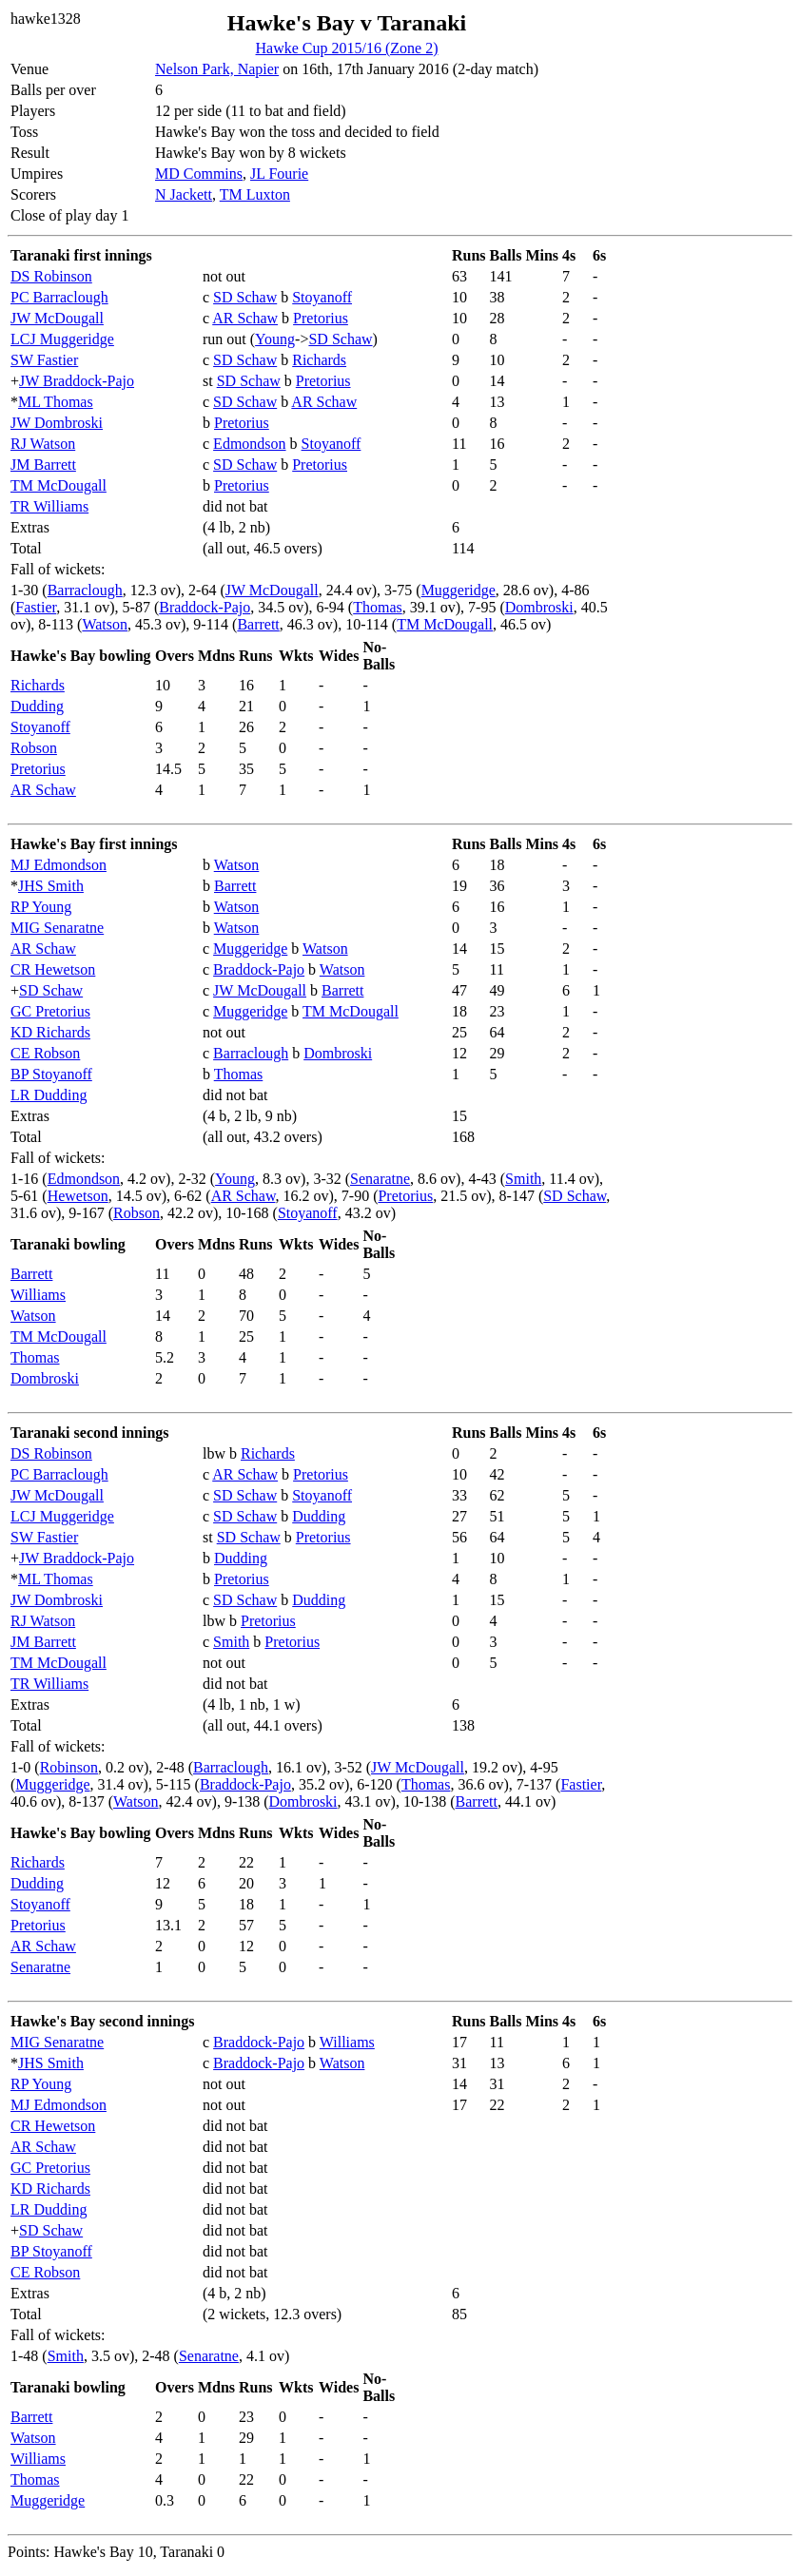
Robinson (69, 1767)
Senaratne (380, 1179)
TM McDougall (58, 485)
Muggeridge (458, 590)
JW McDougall (57, 318)
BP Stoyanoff (51, 1074)
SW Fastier (44, 360)
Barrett (258, 624)
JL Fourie (279, 173)
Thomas (377, 607)
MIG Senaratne (57, 928)
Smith (523, 1179)
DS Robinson (51, 276)
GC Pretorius (50, 1011)
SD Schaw (245, 297)
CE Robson (45, 1053)
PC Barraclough (59, 297)
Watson (104, 624)
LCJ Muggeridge (62, 339)
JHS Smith (51, 886)
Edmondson (249, 444)
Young (275, 339)
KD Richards (50, 1032)
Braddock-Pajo (204, 607)
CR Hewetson (52, 969)
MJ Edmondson (58, 865)
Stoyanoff (322, 297)
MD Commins (199, 173)
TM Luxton (255, 194)
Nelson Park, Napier (217, 69)
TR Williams (49, 506)
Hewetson (78, 1196)
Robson (33, 748)
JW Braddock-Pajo (76, 381)
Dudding (37, 706)
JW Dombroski (56, 423)
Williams (38, 1295)
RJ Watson (42, 444)
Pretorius (320, 318)
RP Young (40, 907)
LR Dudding (48, 1095)
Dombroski (539, 607)
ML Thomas (55, 402)
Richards (319, 360)
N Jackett (183, 194)
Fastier (35, 607)
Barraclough (85, 590)
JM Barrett (43, 464)
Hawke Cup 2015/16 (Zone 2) (347, 48)
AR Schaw (245, 318)
